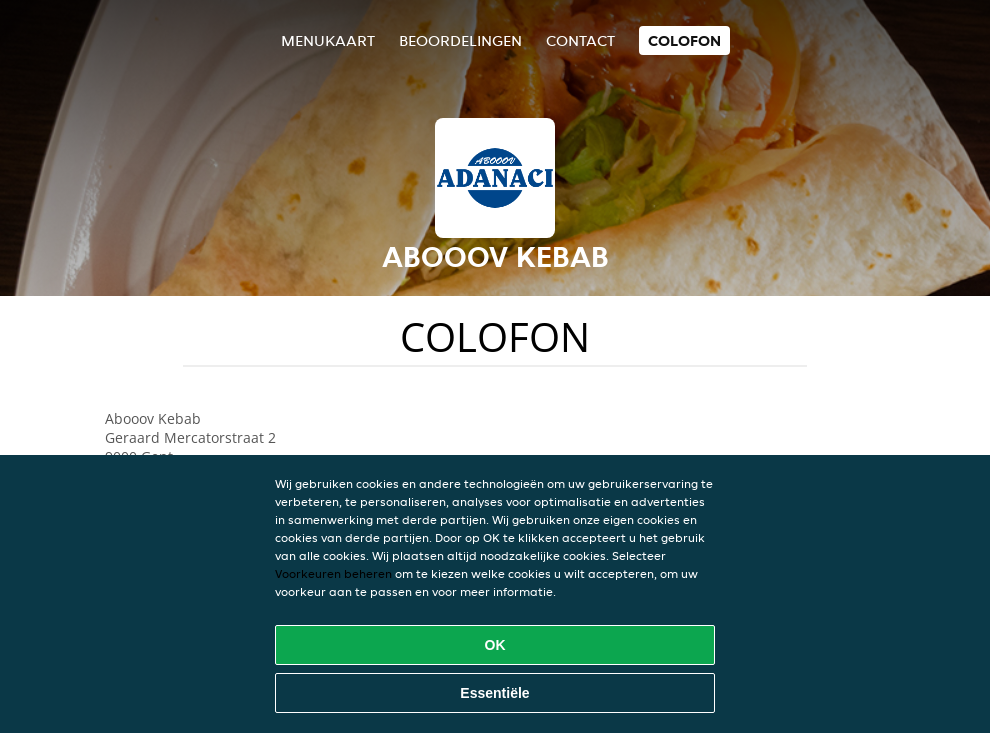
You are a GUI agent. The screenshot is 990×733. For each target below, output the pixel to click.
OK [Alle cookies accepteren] (495, 645)
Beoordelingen (460, 40)
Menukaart (328, 40)
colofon (684, 40)
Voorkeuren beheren (333, 573)
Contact (580, 40)
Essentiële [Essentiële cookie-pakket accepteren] (494, 693)
